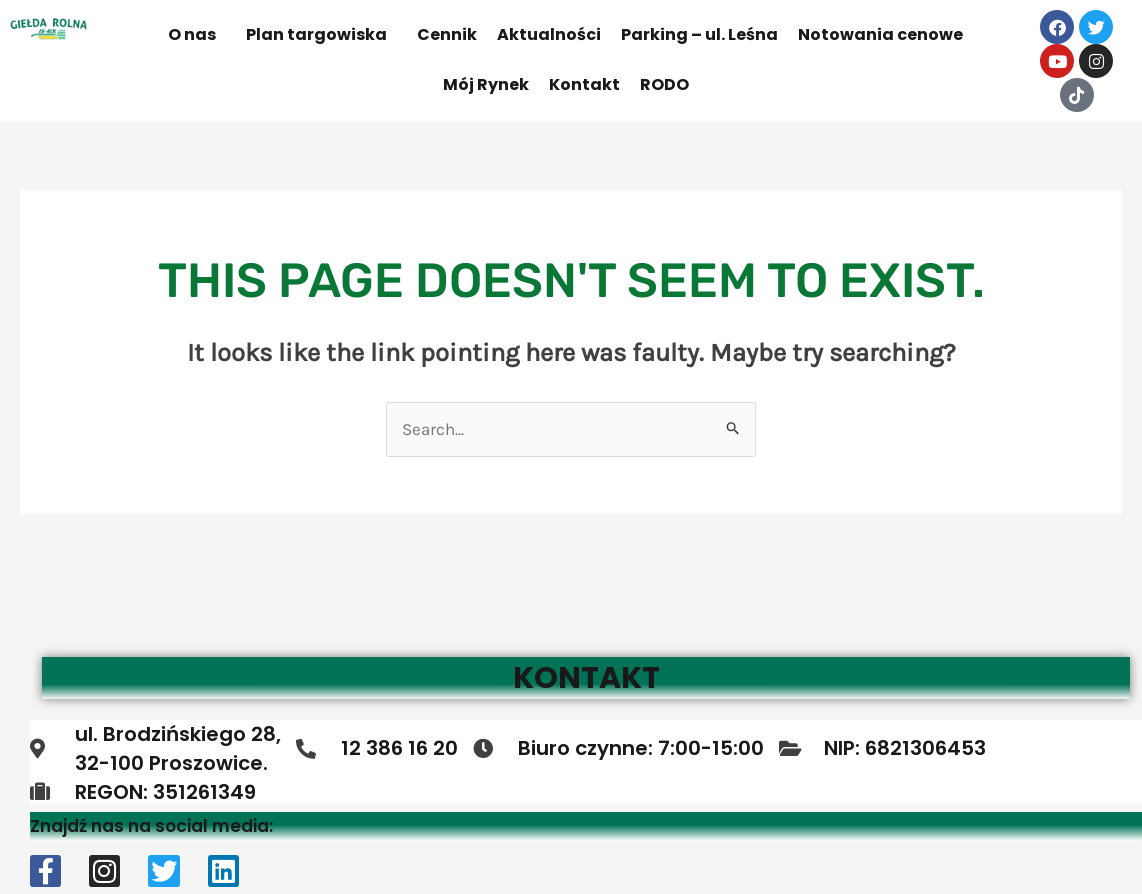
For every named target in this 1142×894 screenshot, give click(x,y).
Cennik (447, 34)
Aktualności (549, 34)
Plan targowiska (316, 34)
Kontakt (584, 84)
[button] (197, 35)
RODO (664, 84)
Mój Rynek (486, 84)
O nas (192, 34)
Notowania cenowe (880, 34)
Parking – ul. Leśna (699, 34)
